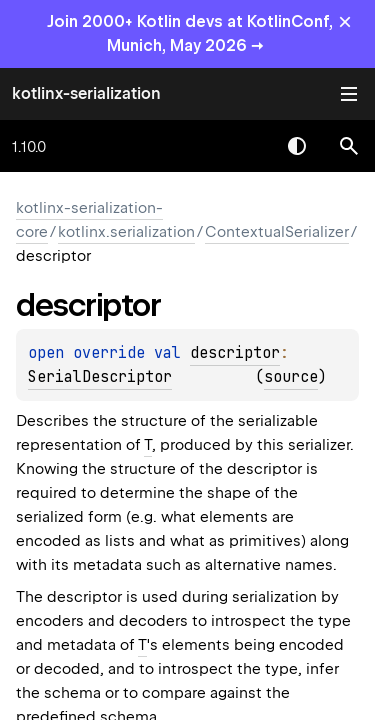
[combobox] (245, 146)
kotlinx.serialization (126, 232)
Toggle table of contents (349, 94)
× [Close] (345, 21)
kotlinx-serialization (86, 93)
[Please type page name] (349, 146)
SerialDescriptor (100, 377)
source (291, 377)
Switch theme (297, 146)
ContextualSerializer (277, 232)
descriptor (235, 353)
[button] (349, 146)
